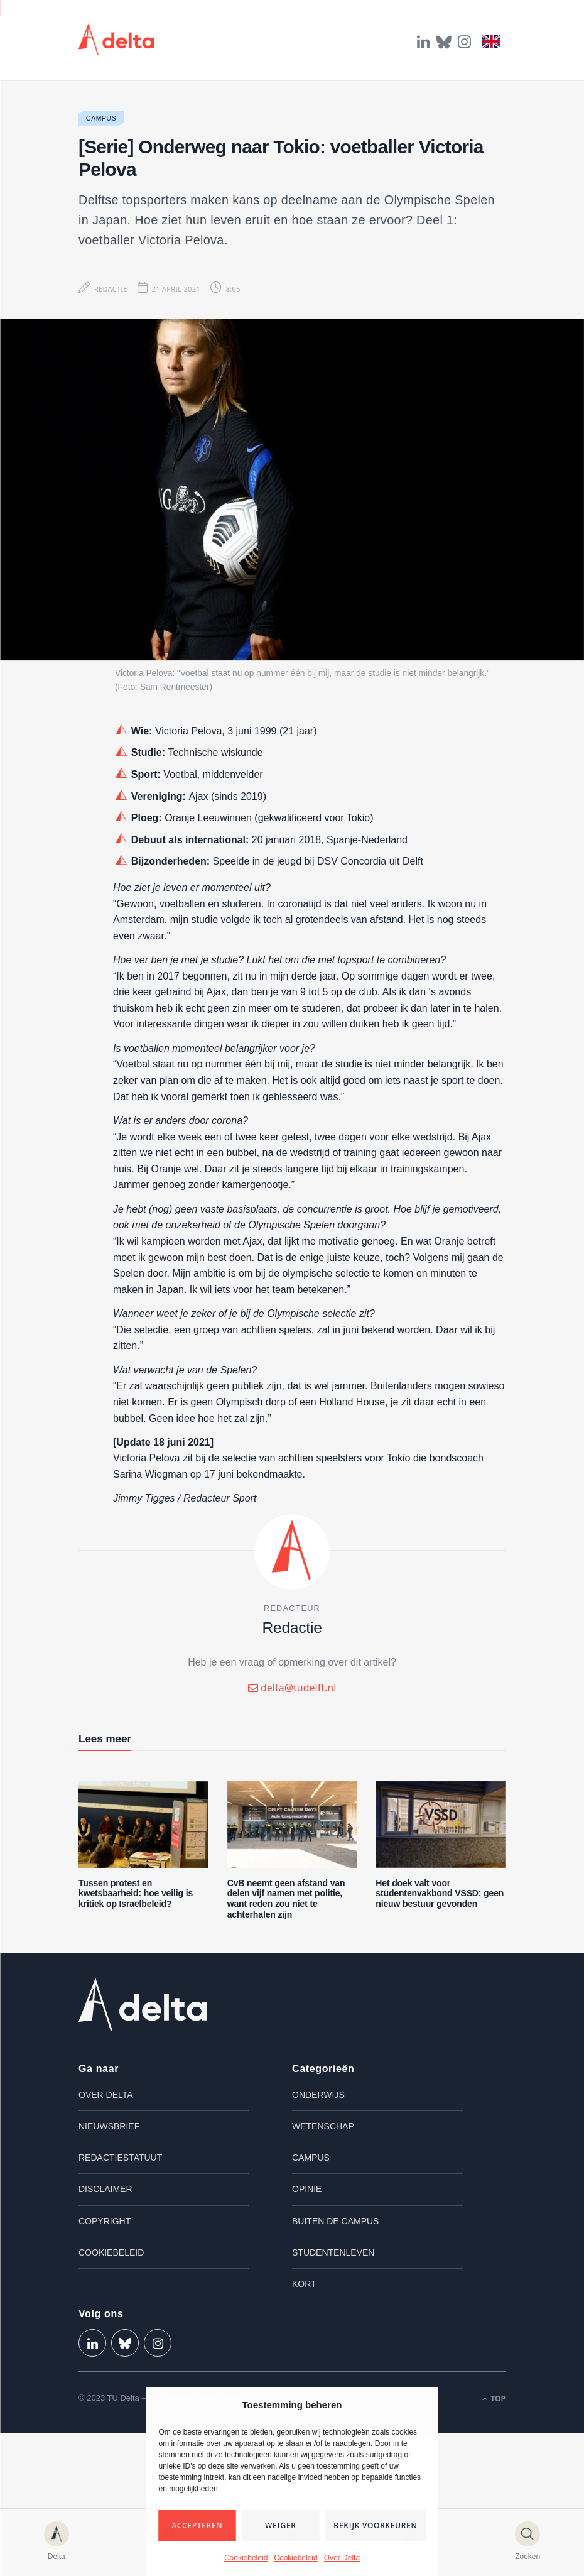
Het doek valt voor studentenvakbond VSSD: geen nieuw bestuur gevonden (440, 1893)
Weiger (280, 2525)
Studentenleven (333, 2252)
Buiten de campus (335, 2221)
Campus (101, 118)
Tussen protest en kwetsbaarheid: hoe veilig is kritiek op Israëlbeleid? (135, 1893)
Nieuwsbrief (108, 2126)
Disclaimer (105, 2189)
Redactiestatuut (120, 2158)
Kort (304, 2284)
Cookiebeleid (246, 2557)
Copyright (104, 2221)
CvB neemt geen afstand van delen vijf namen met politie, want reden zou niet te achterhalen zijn (286, 1898)
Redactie (110, 288)
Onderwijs (318, 2095)
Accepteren (197, 2525)
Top (494, 2398)
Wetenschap (323, 2126)
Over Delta (342, 2557)
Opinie (307, 2189)
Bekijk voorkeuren (375, 2525)
